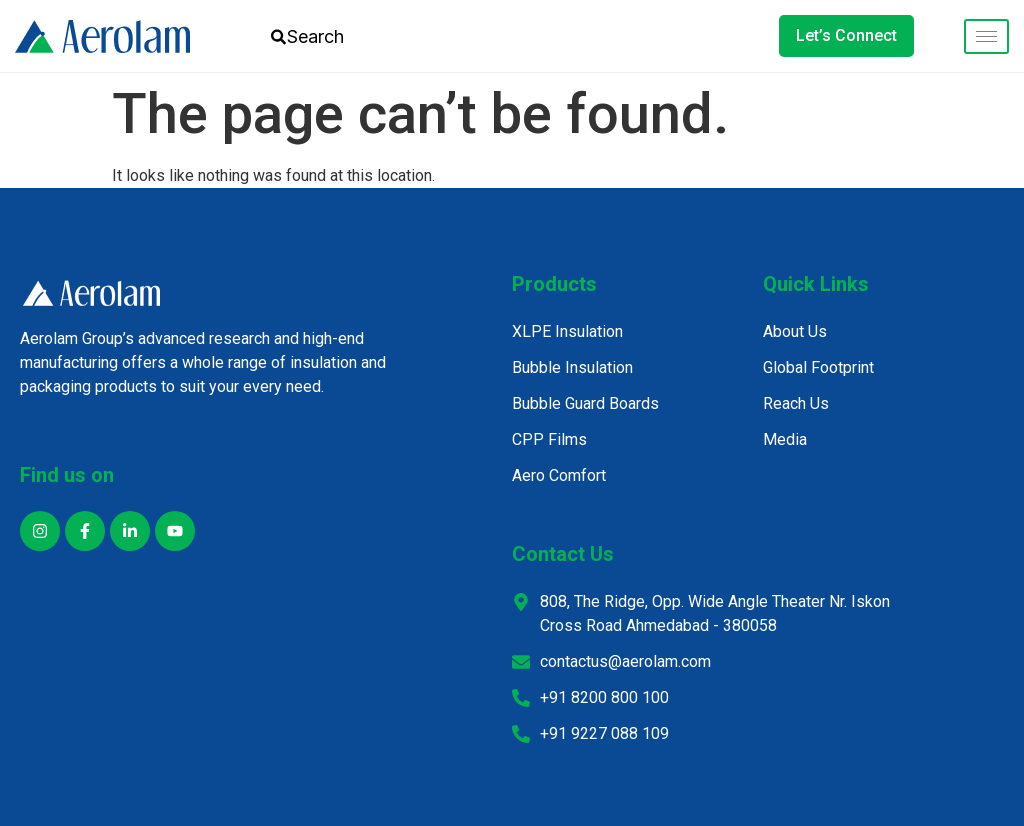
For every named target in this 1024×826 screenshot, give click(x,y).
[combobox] (328, 36)
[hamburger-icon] (986, 36)
